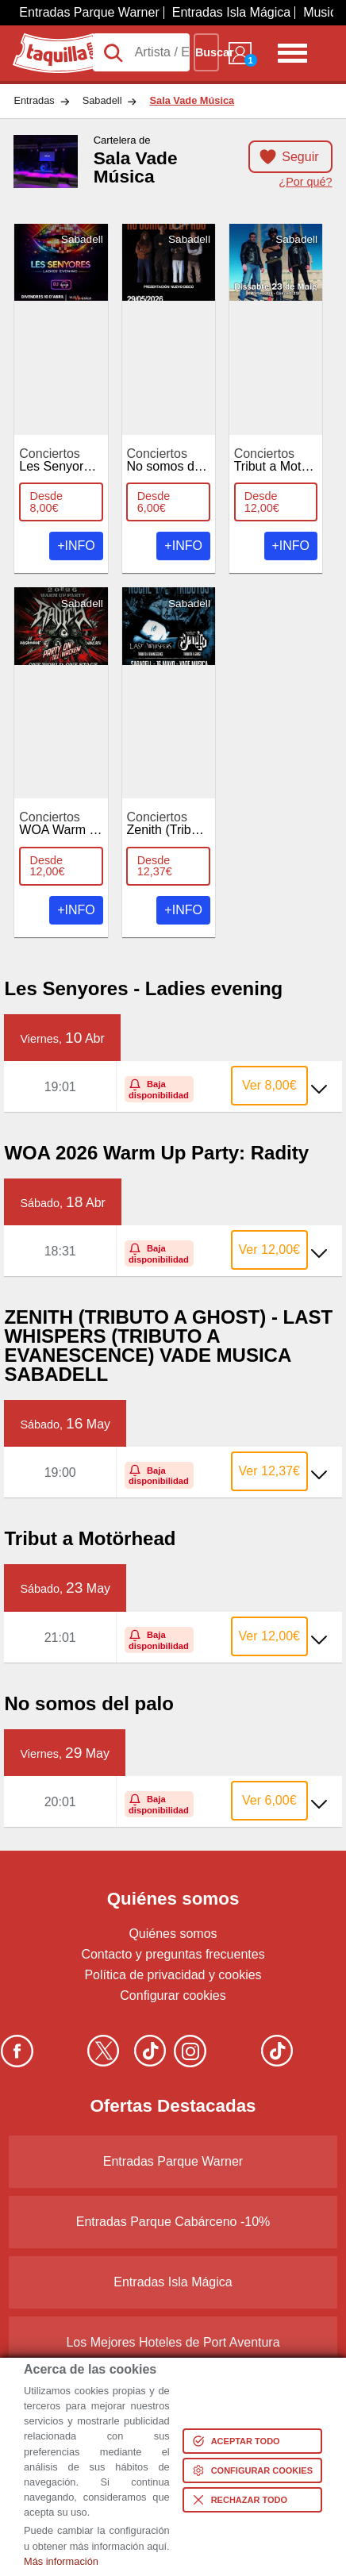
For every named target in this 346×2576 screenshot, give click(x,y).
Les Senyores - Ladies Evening (106, 460)
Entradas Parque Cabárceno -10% (173, 2221)
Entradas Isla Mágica (231, 12)
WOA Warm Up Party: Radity (100, 823)
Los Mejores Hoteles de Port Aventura (172, 2342)
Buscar (207, 52)
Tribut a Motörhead (287, 460)
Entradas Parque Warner (89, 12)
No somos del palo (179, 460)
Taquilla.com (48, 39)
